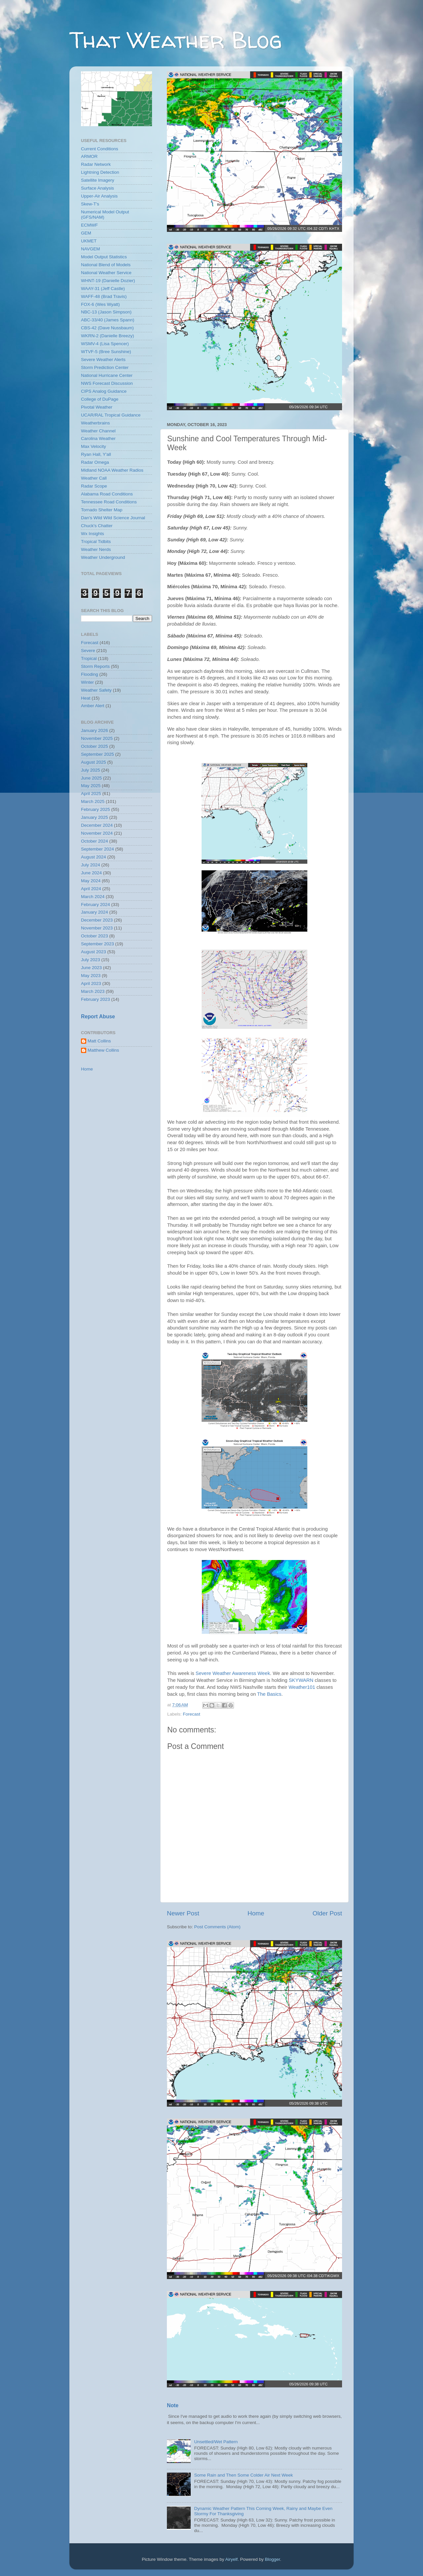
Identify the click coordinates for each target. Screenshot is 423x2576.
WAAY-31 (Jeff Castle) (103, 288)
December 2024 (97, 825)
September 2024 (97, 849)
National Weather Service (106, 272)
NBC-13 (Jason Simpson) (106, 311)
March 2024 (92, 896)
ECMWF (89, 225)
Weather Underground (103, 557)
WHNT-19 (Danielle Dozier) (108, 280)
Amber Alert (92, 705)
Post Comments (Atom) (217, 1926)
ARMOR (89, 156)
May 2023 (90, 975)
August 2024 (93, 856)
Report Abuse (98, 1016)
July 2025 (90, 770)
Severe (88, 650)
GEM (86, 233)
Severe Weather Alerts (103, 359)
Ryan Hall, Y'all (96, 454)
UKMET (88, 240)
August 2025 (93, 762)
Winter (87, 682)
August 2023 (93, 951)
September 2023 (97, 943)
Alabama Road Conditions (107, 493)
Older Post (327, 1913)
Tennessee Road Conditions (109, 501)
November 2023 (97, 927)
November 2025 (97, 738)
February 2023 (95, 999)
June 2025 (91, 778)
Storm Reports (95, 666)
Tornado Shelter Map (101, 509)
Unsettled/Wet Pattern (216, 2441)
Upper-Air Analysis (99, 196)
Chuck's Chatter (97, 525)
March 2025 (92, 801)
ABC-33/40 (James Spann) (107, 319)
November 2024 (97, 833)
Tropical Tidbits (96, 541)
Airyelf (231, 2559)
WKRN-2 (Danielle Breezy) (107, 335)
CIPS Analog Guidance (104, 391)
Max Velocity (93, 446)
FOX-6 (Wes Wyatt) (100, 304)
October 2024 (94, 841)
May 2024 (90, 880)
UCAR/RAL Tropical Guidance (110, 415)
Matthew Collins (103, 1050)
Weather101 (301, 1687)
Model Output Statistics (104, 256)
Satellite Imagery (97, 180)
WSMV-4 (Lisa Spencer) (105, 343)
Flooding (89, 674)
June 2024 (91, 872)
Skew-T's (90, 203)
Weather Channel (98, 430)
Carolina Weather (98, 438)
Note (172, 2405)
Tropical (89, 658)
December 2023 (97, 920)
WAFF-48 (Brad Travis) (104, 296)
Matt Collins (99, 1040)
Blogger (272, 2559)
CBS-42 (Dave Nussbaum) (107, 327)
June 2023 (91, 967)
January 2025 (94, 817)
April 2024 (91, 888)
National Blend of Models (106, 264)
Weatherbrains (95, 422)
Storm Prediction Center (105, 367)
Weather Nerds (96, 549)
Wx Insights (92, 533)
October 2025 (94, 746)
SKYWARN (301, 1680)
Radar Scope (94, 486)
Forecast (191, 1714)
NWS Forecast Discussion (107, 383)
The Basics (269, 1694)
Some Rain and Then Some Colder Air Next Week (243, 2475)
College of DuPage (99, 399)
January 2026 (94, 730)
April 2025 (91, 793)
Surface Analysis (97, 188)
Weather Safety (96, 690)
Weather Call (94, 478)
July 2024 (90, 864)
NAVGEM (90, 248)
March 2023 (92, 991)
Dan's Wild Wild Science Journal (113, 517)
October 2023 (94, 935)
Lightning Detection (100, 172)
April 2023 (91, 983)
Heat (86, 698)
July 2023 (90, 959)
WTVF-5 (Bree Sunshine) (106, 351)
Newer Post (183, 1913)
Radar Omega (95, 462)
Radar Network (96, 164)
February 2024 (95, 904)
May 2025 (90, 785)
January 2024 (94, 912)
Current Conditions (99, 148)
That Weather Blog (175, 39)
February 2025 (95, 809)
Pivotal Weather (96, 407)
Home (256, 1913)
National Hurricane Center (107, 375)
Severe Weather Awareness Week (233, 1673)
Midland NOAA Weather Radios (112, 470)
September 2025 (97, 754)
